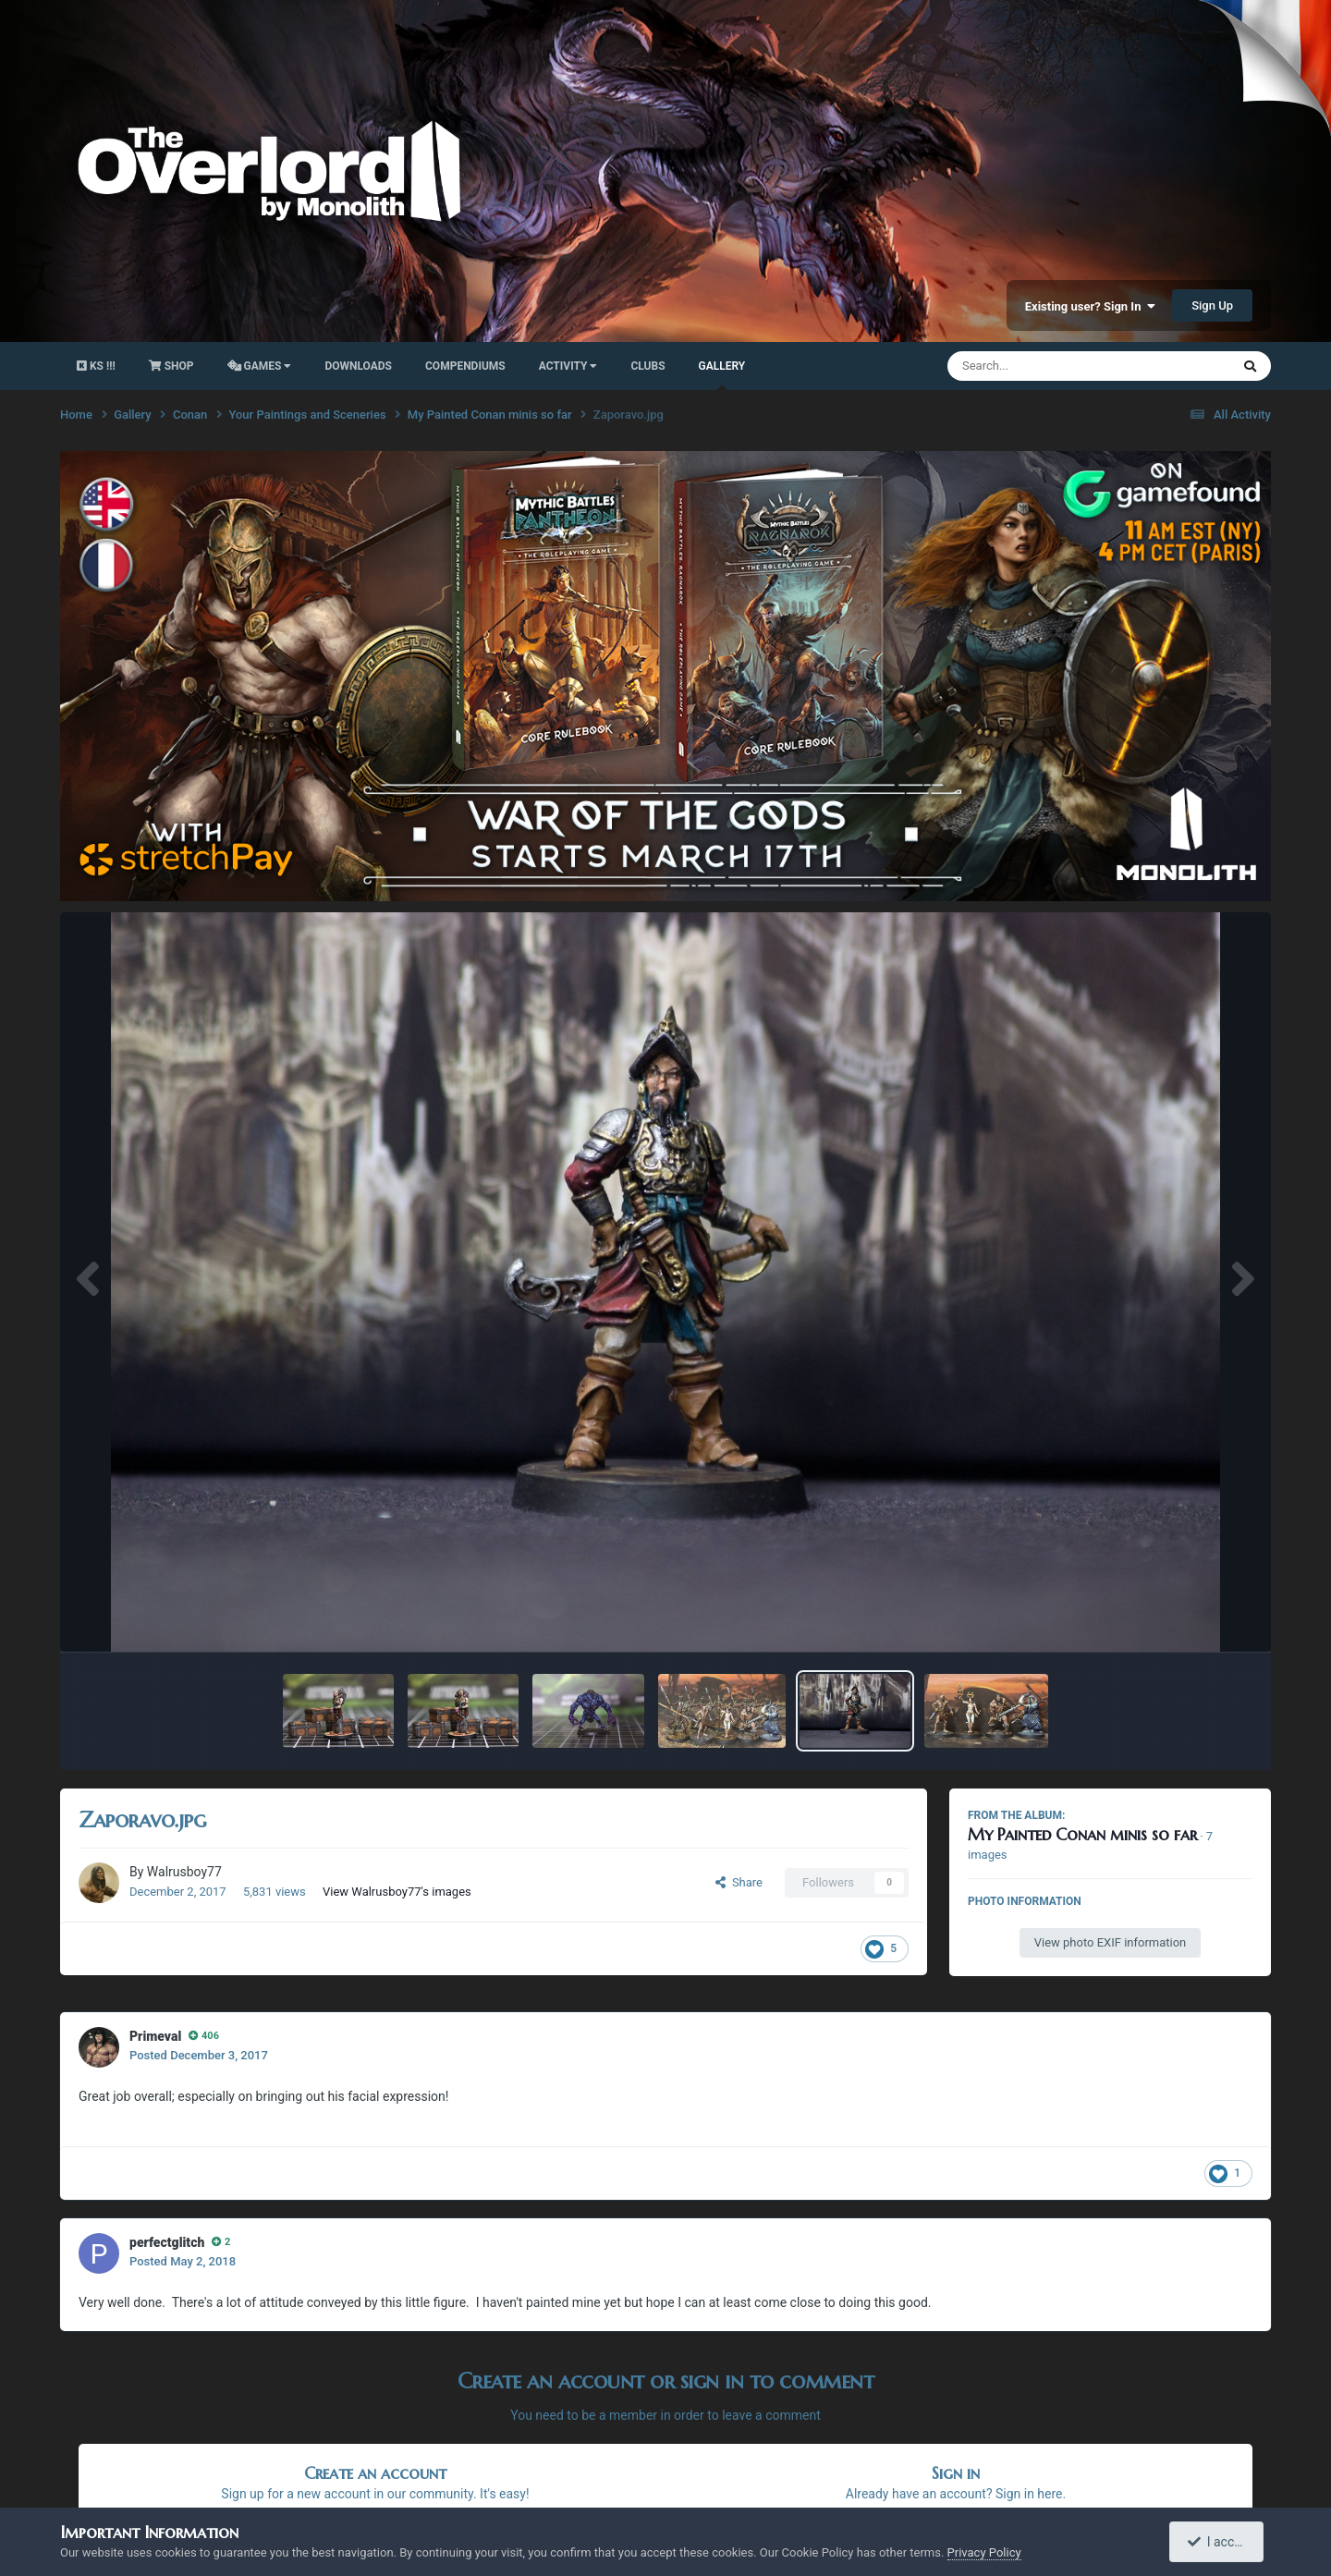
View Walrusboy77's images (397, 1891)
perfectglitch (166, 2242)
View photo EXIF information (1110, 1942)
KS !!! (96, 366)
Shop (171, 366)
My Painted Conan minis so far (1082, 1834)
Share (739, 1882)
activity (568, 366)
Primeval (155, 2036)
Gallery (722, 375)
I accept (1218, 2541)
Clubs (647, 366)
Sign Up (1212, 305)
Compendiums (465, 366)
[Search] (1042, 366)
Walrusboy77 (184, 1871)
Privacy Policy (984, 2552)
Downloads (358, 366)
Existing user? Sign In (1090, 306)
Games (259, 366)
